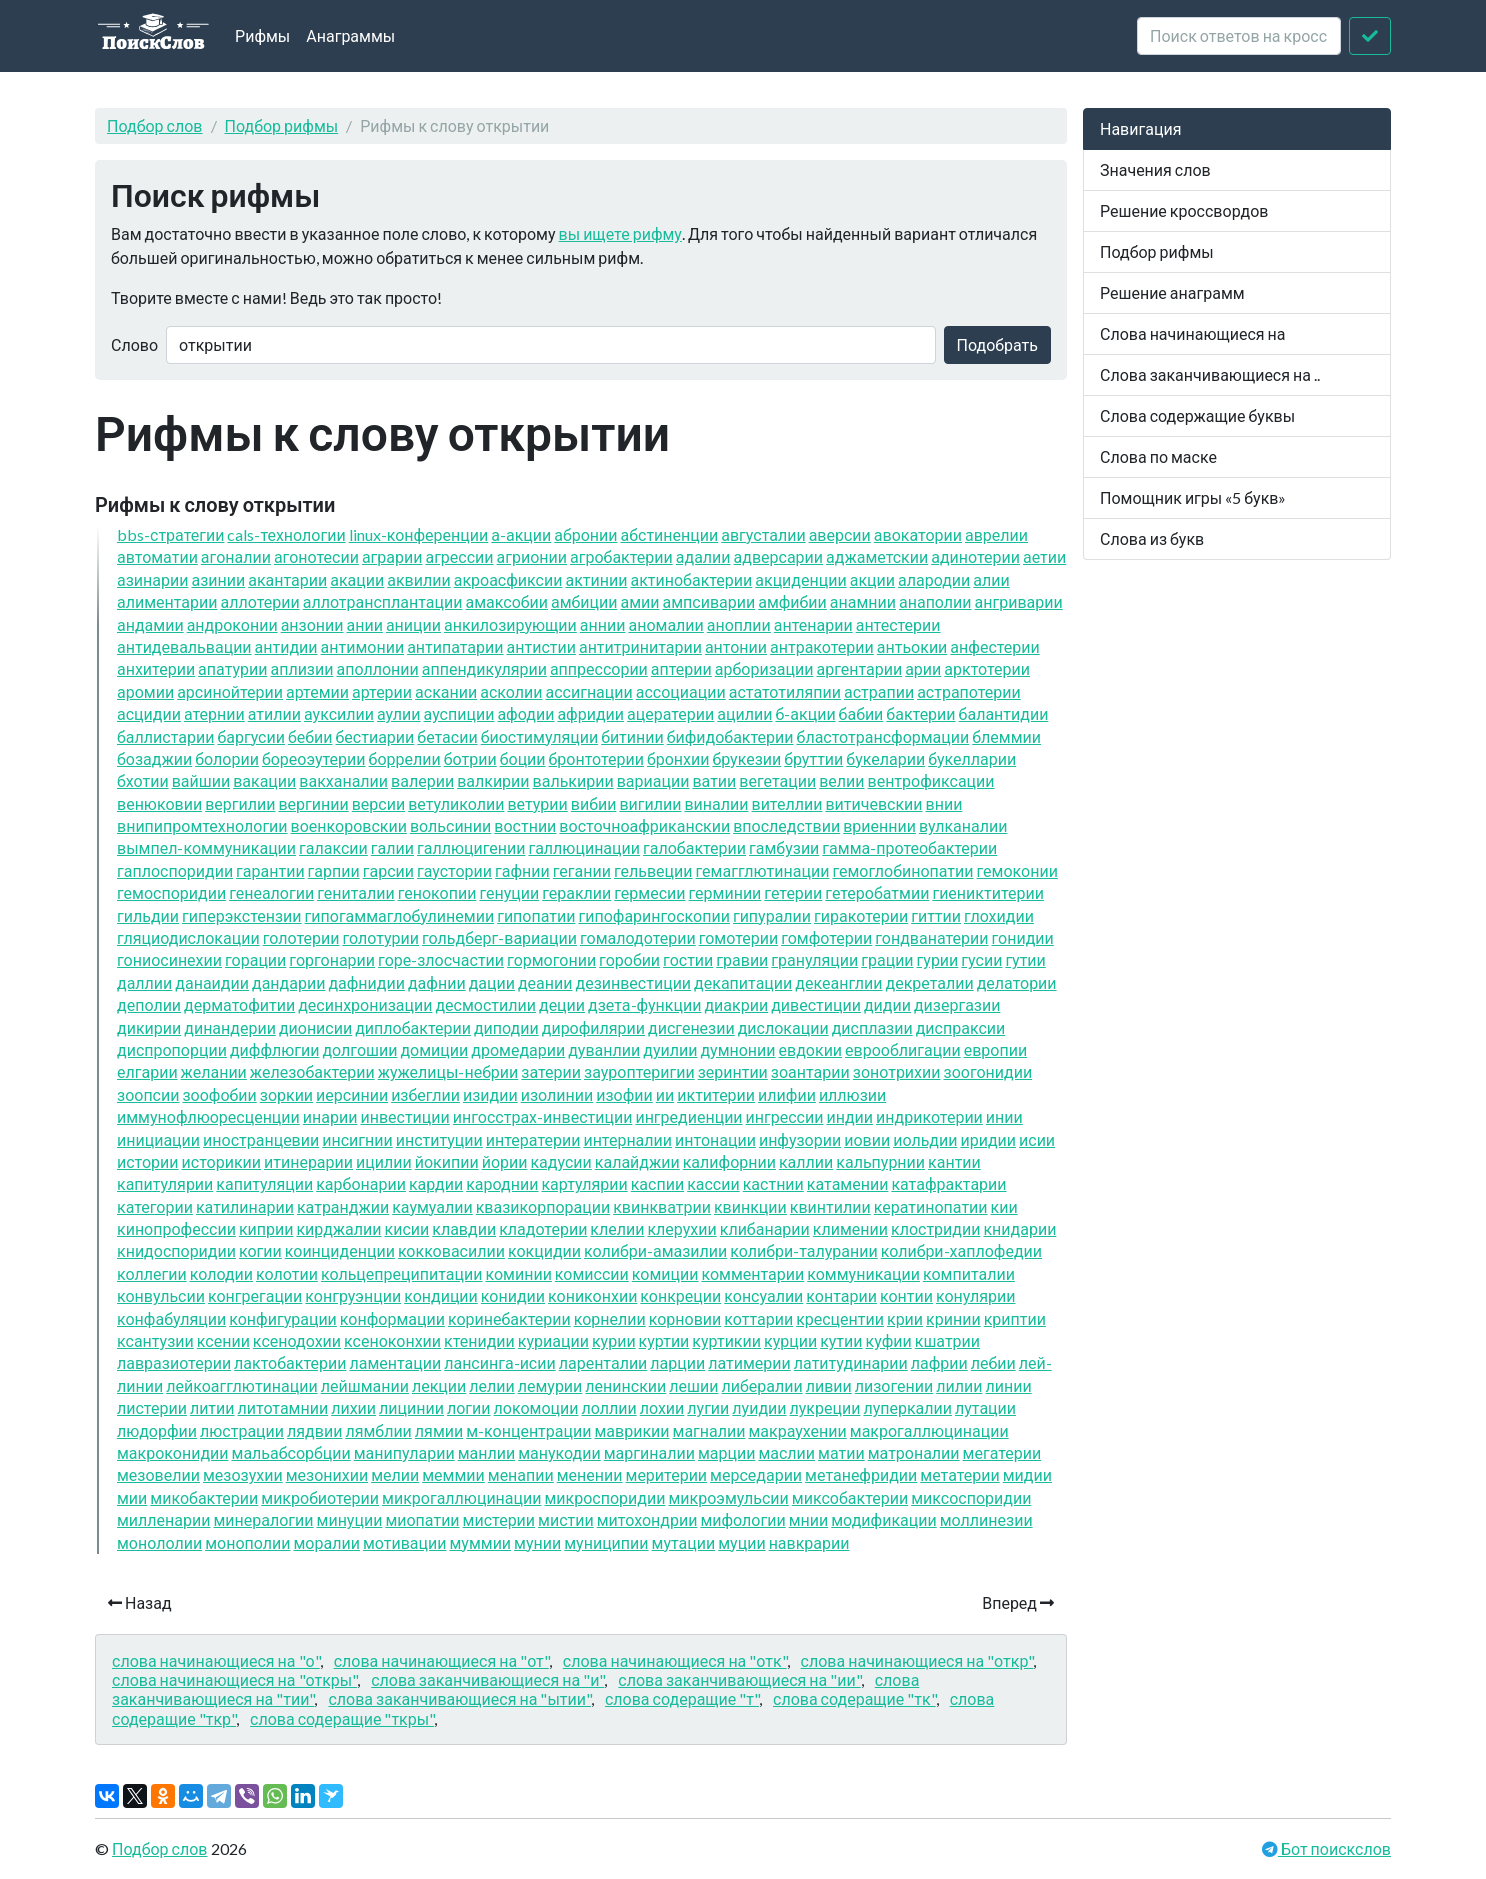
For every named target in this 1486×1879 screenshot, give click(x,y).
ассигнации (588, 691)
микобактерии (204, 1497)
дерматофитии (239, 1004)
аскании (446, 691)
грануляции (814, 959)
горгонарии (332, 959)
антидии (286, 646)
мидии (1027, 1474)
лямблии (378, 1430)
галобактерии (694, 847)
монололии (159, 1542)
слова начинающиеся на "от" (441, 1660)
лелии (491, 1385)
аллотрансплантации (383, 601)
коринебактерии (509, 1318)
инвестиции (404, 1116)
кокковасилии (451, 1250)
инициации (158, 1139)
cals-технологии (286, 534)
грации (887, 959)
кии (1004, 1206)
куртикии (726, 1340)
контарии (841, 1295)
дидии (887, 1004)
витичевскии (873, 803)
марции (727, 1452)
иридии (988, 1139)
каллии (806, 1161)
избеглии (425, 1094)
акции (872, 579)
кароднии (502, 1183)
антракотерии (822, 646)
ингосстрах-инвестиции (543, 1116)
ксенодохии (297, 1340)
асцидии (149, 713)
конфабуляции (171, 1318)
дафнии (437, 982)
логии (469, 1407)
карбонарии (361, 1183)
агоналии (236, 556)
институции (439, 1139)
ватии (714, 780)
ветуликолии (456, 803)
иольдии (925, 1139)
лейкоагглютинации (242, 1385)
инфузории (800, 1139)
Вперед (1018, 1602)
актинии (596, 579)
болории (227, 758)
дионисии (315, 1027)
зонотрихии (897, 1071)
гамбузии (784, 847)
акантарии (287, 579)
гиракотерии (861, 915)
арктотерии (987, 668)
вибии (594, 803)
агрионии (532, 556)
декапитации (743, 982)
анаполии (935, 601)
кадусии (560, 1161)
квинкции (750, 1206)
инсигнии (357, 1139)
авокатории (918, 534)
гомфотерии (826, 937)
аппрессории (599, 668)
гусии (981, 959)
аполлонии (377, 668)
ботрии (470, 758)
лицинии (411, 1407)
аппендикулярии (484, 668)
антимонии (363, 646)
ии (665, 1094)
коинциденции (340, 1250)
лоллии (608, 1407)
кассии (713, 1183)
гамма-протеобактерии (909, 847)
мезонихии (327, 1474)
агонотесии (316, 556)
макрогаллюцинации (929, 1430)
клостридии (935, 1228)
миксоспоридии (971, 1497)
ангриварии (1019, 601)
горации (255, 959)
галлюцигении (471, 847)
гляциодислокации (188, 937)
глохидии (999, 915)
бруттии (813, 758)
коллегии (152, 1273)
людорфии (157, 1430)
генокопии (437, 892)
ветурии (537, 803)
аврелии (996, 534)
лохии (662, 1407)
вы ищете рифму (620, 233)
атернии (214, 713)
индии (849, 1116)
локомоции (536, 1407)
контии (906, 1295)
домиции (434, 1049)
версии (378, 803)
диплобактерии (413, 1027)
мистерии (499, 1519)
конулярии (976, 1295)
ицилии (384, 1161)
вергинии (313, 803)
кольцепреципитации (402, 1273)
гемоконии (1017, 870)
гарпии (334, 870)
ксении (223, 1340)
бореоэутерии (314, 758)
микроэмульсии (728, 1497)
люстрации (242, 1430)
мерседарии (756, 1474)
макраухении (797, 1430)
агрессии (459, 556)
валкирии (493, 780)
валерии (422, 780)
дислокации (783, 1027)
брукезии (746, 758)
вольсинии (450, 825)
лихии (353, 1407)
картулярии (584, 1183)
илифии (787, 1094)
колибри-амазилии (655, 1250)
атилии (274, 713)
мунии (537, 1542)
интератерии (533, 1139)
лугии (708, 1407)
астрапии (879, 691)
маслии (786, 1452)
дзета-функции (644, 1004)
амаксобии (506, 601)
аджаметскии (877, 556)
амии (639, 601)
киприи (266, 1228)
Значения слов (1155, 169)
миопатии (422, 1519)
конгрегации (255, 1295)
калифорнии (729, 1161)
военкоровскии (349, 825)
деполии (149, 1004)
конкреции (680, 1295)
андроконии (232, 624)
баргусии (251, 736)
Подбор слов (155, 125)
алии (991, 579)
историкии (221, 1161)
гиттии (936, 915)
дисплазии (872, 1027)
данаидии (212, 982)
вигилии (650, 803)
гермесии (649, 892)
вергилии (240, 803)
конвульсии (161, 1295)
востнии (525, 825)
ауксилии (339, 713)
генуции (509, 892)
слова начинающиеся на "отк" (675, 1660)
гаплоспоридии (175, 870)
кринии (953, 1318)
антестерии (898, 624)
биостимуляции (539, 736)
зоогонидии (988, 1071)
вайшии (201, 780)
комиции (665, 1273)
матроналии (914, 1452)
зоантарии (810, 1071)
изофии (624, 1094)
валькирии (573, 780)
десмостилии (485, 1004)
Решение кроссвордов (1184, 210)
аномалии (665, 624)
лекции (439, 1385)
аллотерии (260, 601)
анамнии (863, 601)
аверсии (840, 534)
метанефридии (861, 1474)
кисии (407, 1228)
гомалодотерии (638, 937)
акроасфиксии (508, 579)
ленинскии (625, 1385)
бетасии (447, 736)
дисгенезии (691, 1027)
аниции (413, 624)
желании (214, 1071)
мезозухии (243, 1474)
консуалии (763, 1295)
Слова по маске (1158, 456)
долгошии (359, 1049)
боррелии (405, 758)
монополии (247, 1542)
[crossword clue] (1239, 36)
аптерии (681, 668)
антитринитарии (640, 646)
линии (1008, 1385)
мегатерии (1002, 1452)
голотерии (301, 937)
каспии (657, 1183)
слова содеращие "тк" (854, 1698)
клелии (617, 1228)
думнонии (737, 1049)
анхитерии (156, 668)
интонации (715, 1139)
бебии (310, 736)
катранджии (343, 1206)
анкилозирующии (510, 624)
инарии (330, 1116)
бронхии (678, 758)
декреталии (930, 982)
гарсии (388, 870)
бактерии (920, 713)
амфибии (792, 601)
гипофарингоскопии (653, 915)
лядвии (314, 1430)
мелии (395, 1474)
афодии (525, 713)
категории (155, 1206)
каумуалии (432, 1206)
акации (357, 579)
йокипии (447, 1161)
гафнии (522, 870)
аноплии (739, 624)
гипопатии (536, 915)
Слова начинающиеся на (1193, 333)
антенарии (813, 624)
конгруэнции (353, 1295)
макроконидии (173, 1452)
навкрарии (809, 1542)
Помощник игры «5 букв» (1193, 497)
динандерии (230, 1027)
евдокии (811, 1049)
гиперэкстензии (242, 915)
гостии (688, 959)
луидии (759, 1407)
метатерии (959, 1474)
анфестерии (994, 646)
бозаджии (154, 758)
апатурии (232, 668)
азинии (218, 579)
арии (923, 668)
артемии (317, 691)
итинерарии (308, 1161)
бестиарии (375, 736)
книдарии (1019, 1228)
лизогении (894, 1385)
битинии (632, 736)
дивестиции (816, 1004)
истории (148, 1161)
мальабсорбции (291, 1452)
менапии (521, 1474)
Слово (134, 344)
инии (1004, 1116)
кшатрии (947, 1340)
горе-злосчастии (441, 959)
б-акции (805, 713)
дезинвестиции (633, 982)
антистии (541, 646)
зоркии (286, 1094)
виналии (716, 803)
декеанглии (838, 982)
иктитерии (716, 1094)
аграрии (392, 556)
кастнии (773, 1183)
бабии (861, 713)
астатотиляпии (785, 691)
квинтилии (830, 1206)
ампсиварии (708, 601)
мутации (684, 1542)
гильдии (148, 915)
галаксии (333, 847)
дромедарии (518, 1049)
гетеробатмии (877, 892)
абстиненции (669, 534)
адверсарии (779, 556)
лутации (985, 1407)
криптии (1015, 1318)
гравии (742, 959)
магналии (709, 1430)
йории (505, 1161)
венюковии (159, 803)
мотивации (405, 1542)
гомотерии (739, 937)
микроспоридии (605, 1497)
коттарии (758, 1318)
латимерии (749, 1362)
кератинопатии (931, 1206)
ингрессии (785, 1116)
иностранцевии (261, 1139)
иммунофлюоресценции (208, 1116)
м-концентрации (528, 1430)
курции (790, 1340)
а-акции (521, 534)
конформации (392, 1318)
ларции (677, 1362)
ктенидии (479, 1340)
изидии (490, 1094)
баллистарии (165, 736)
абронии (585, 534)
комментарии (752, 1273)
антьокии (912, 646)
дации (492, 982)
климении (850, 1228)
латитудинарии (851, 1362)
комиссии (592, 1273)
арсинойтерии (230, 691)
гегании (582, 870)
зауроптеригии (639, 1071)
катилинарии (245, 1206)
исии (1037, 1139)
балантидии (1004, 713)
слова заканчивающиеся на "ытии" (459, 1698)
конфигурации (283, 1318)
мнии (809, 1519)
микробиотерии (320, 1497)
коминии (518, 1273)
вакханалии (343, 780)
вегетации (777, 780)
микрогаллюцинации (461, 1497)
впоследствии (786, 825)
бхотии (143, 780)
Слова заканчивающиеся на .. (1210, 374)
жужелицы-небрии (448, 1071)
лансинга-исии (500, 1362)
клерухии (681, 1228)
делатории (1017, 982)
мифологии (742, 1519)
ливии (829, 1385)
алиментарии (167, 601)
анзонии (312, 624)
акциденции (800, 579)
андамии (150, 624)
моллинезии (986, 1519)
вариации (653, 780)
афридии (590, 713)
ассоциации (681, 691)
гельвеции (653, 870)
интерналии (627, 1139)
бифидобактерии (730, 736)
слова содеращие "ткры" (342, 1718)
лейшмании (365, 1385)
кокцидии (544, 1250)
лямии (439, 1430)
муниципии (606, 1542)
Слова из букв (1152, 538)
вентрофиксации (931, 780)
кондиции (441, 1295)
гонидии (1023, 937)
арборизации (764, 668)
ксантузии (155, 1340)
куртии (664, 1340)
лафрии (939, 1362)
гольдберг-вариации (499, 937)
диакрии (736, 1004)
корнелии (610, 1318)
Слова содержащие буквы (1197, 415)
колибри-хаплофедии (961, 1250)
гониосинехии (169, 959)
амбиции (584, 601)
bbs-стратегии (170, 534)
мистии (566, 1519)
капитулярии (165, 1183)
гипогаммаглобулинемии (400, 915)
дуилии (670, 1049)
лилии (959, 1385)
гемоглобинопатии (902, 870)
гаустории (454, 870)
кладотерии (543, 1228)
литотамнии (283, 1407)
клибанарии (765, 1228)
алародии (934, 579)
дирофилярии (593, 1027)
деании (545, 982)
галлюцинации (584, 847)
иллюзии (852, 1094)
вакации (264, 780)
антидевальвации (184, 646)
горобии (629, 959)
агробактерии (621, 556)
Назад (140, 1602)
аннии (603, 624)
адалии (703, 556)
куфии (889, 1340)
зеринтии (733, 1071)
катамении (848, 1183)
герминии (725, 892)
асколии (511, 691)
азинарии (152, 579)
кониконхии (592, 1295)
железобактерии (312, 1071)
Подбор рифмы (282, 125)
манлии (487, 1452)
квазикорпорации (543, 1206)
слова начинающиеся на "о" (216, 1660)
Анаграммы (350, 35)
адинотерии (975, 556)
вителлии (786, 803)
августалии (763, 534)
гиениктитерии (987, 892)
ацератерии (670, 713)
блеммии (1006, 736)
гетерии (793, 892)
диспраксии (961, 1027)
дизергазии (957, 1004)
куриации (553, 1340)
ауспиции (459, 713)
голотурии (380, 937)
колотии (287, 1273)
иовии (867, 1139)
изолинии (557, 1094)
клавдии (464, 1228)
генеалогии (271, 892)
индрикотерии (929, 1116)
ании (365, 624)
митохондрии (647, 1519)
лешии (693, 1385)
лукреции (825, 1407)
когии (260, 1250)
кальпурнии (880, 1161)
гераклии (576, 892)
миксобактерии (850, 1497)
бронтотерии (596, 758)
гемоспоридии (171, 892)
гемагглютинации (763, 870)
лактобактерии (290, 1362)
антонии (736, 646)
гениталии (356, 892)
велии (841, 780)
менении (590, 1474)
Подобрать (997, 344)
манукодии (559, 1452)
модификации (883, 1519)
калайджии (637, 1161)
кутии (841, 1340)
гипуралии (772, 915)
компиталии (969, 1273)
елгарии (147, 1071)
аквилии (418, 579)
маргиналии (649, 1452)
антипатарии (455, 646)
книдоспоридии (176, 1250)
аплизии (301, 668)
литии (212, 1407)
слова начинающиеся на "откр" (917, 1660)
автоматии (157, 556)
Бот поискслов (1334, 1848)
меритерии (667, 1474)
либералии (761, 1385)
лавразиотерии (174, 1362)
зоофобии (219, 1094)
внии (944, 803)
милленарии (163, 1519)
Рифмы (262, 35)
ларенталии (603, 1362)
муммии (480, 1542)
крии (905, 1318)
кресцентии (840, 1318)
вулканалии (963, 825)
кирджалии (338, 1228)
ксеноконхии (392, 1340)
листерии (152, 1407)
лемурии (550, 1385)
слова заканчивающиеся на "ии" (739, 1679)
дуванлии (604, 1049)
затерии (551, 1071)
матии (841, 1452)
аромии (145, 691)
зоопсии (148, 1094)
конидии (513, 1295)
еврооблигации (903, 1049)
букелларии (972, 758)
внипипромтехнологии (202, 825)
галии (392, 847)
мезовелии (158, 1474)
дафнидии (366, 982)
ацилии (744, 713)
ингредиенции (688, 1116)
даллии (144, 982)
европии (995, 1049)
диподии (506, 1027)
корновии (685, 1318)
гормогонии (551, 959)
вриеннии (879, 825)
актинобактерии (691, 579)
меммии (453, 1474)
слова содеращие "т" (682, 1698)
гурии (938, 959)
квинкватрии (662, 1206)
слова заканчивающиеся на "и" (487, 1679)
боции (523, 758)
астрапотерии (969, 691)
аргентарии (859, 668)
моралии (326, 1542)
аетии (1044, 556)
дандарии (288, 982)
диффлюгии (275, 1049)
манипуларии (404, 1452)
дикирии (149, 1027)
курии (614, 1340)
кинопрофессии (176, 1228)
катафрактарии (948, 1183)
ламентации (395, 1362)
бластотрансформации (883, 736)
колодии (221, 1273)
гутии (1025, 959)
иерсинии (352, 1094)
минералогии (263, 1519)
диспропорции (172, 1049)
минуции (350, 1519)
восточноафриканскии (644, 825)
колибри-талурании (803, 1250)
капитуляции (264, 1183)
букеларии (885, 758)
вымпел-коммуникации (206, 847)
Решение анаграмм (1172, 292)
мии (132, 1497)
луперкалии (907, 1407)
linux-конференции (419, 534)
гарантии (270, 870)
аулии (399, 713)
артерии (382, 691)
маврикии (631, 1430)
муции (741, 1542)
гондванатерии (931, 937)
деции (562, 1004)
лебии (993, 1362)
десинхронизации (365, 1004)
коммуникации (863, 1273)
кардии (436, 1183)
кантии (954, 1161)
